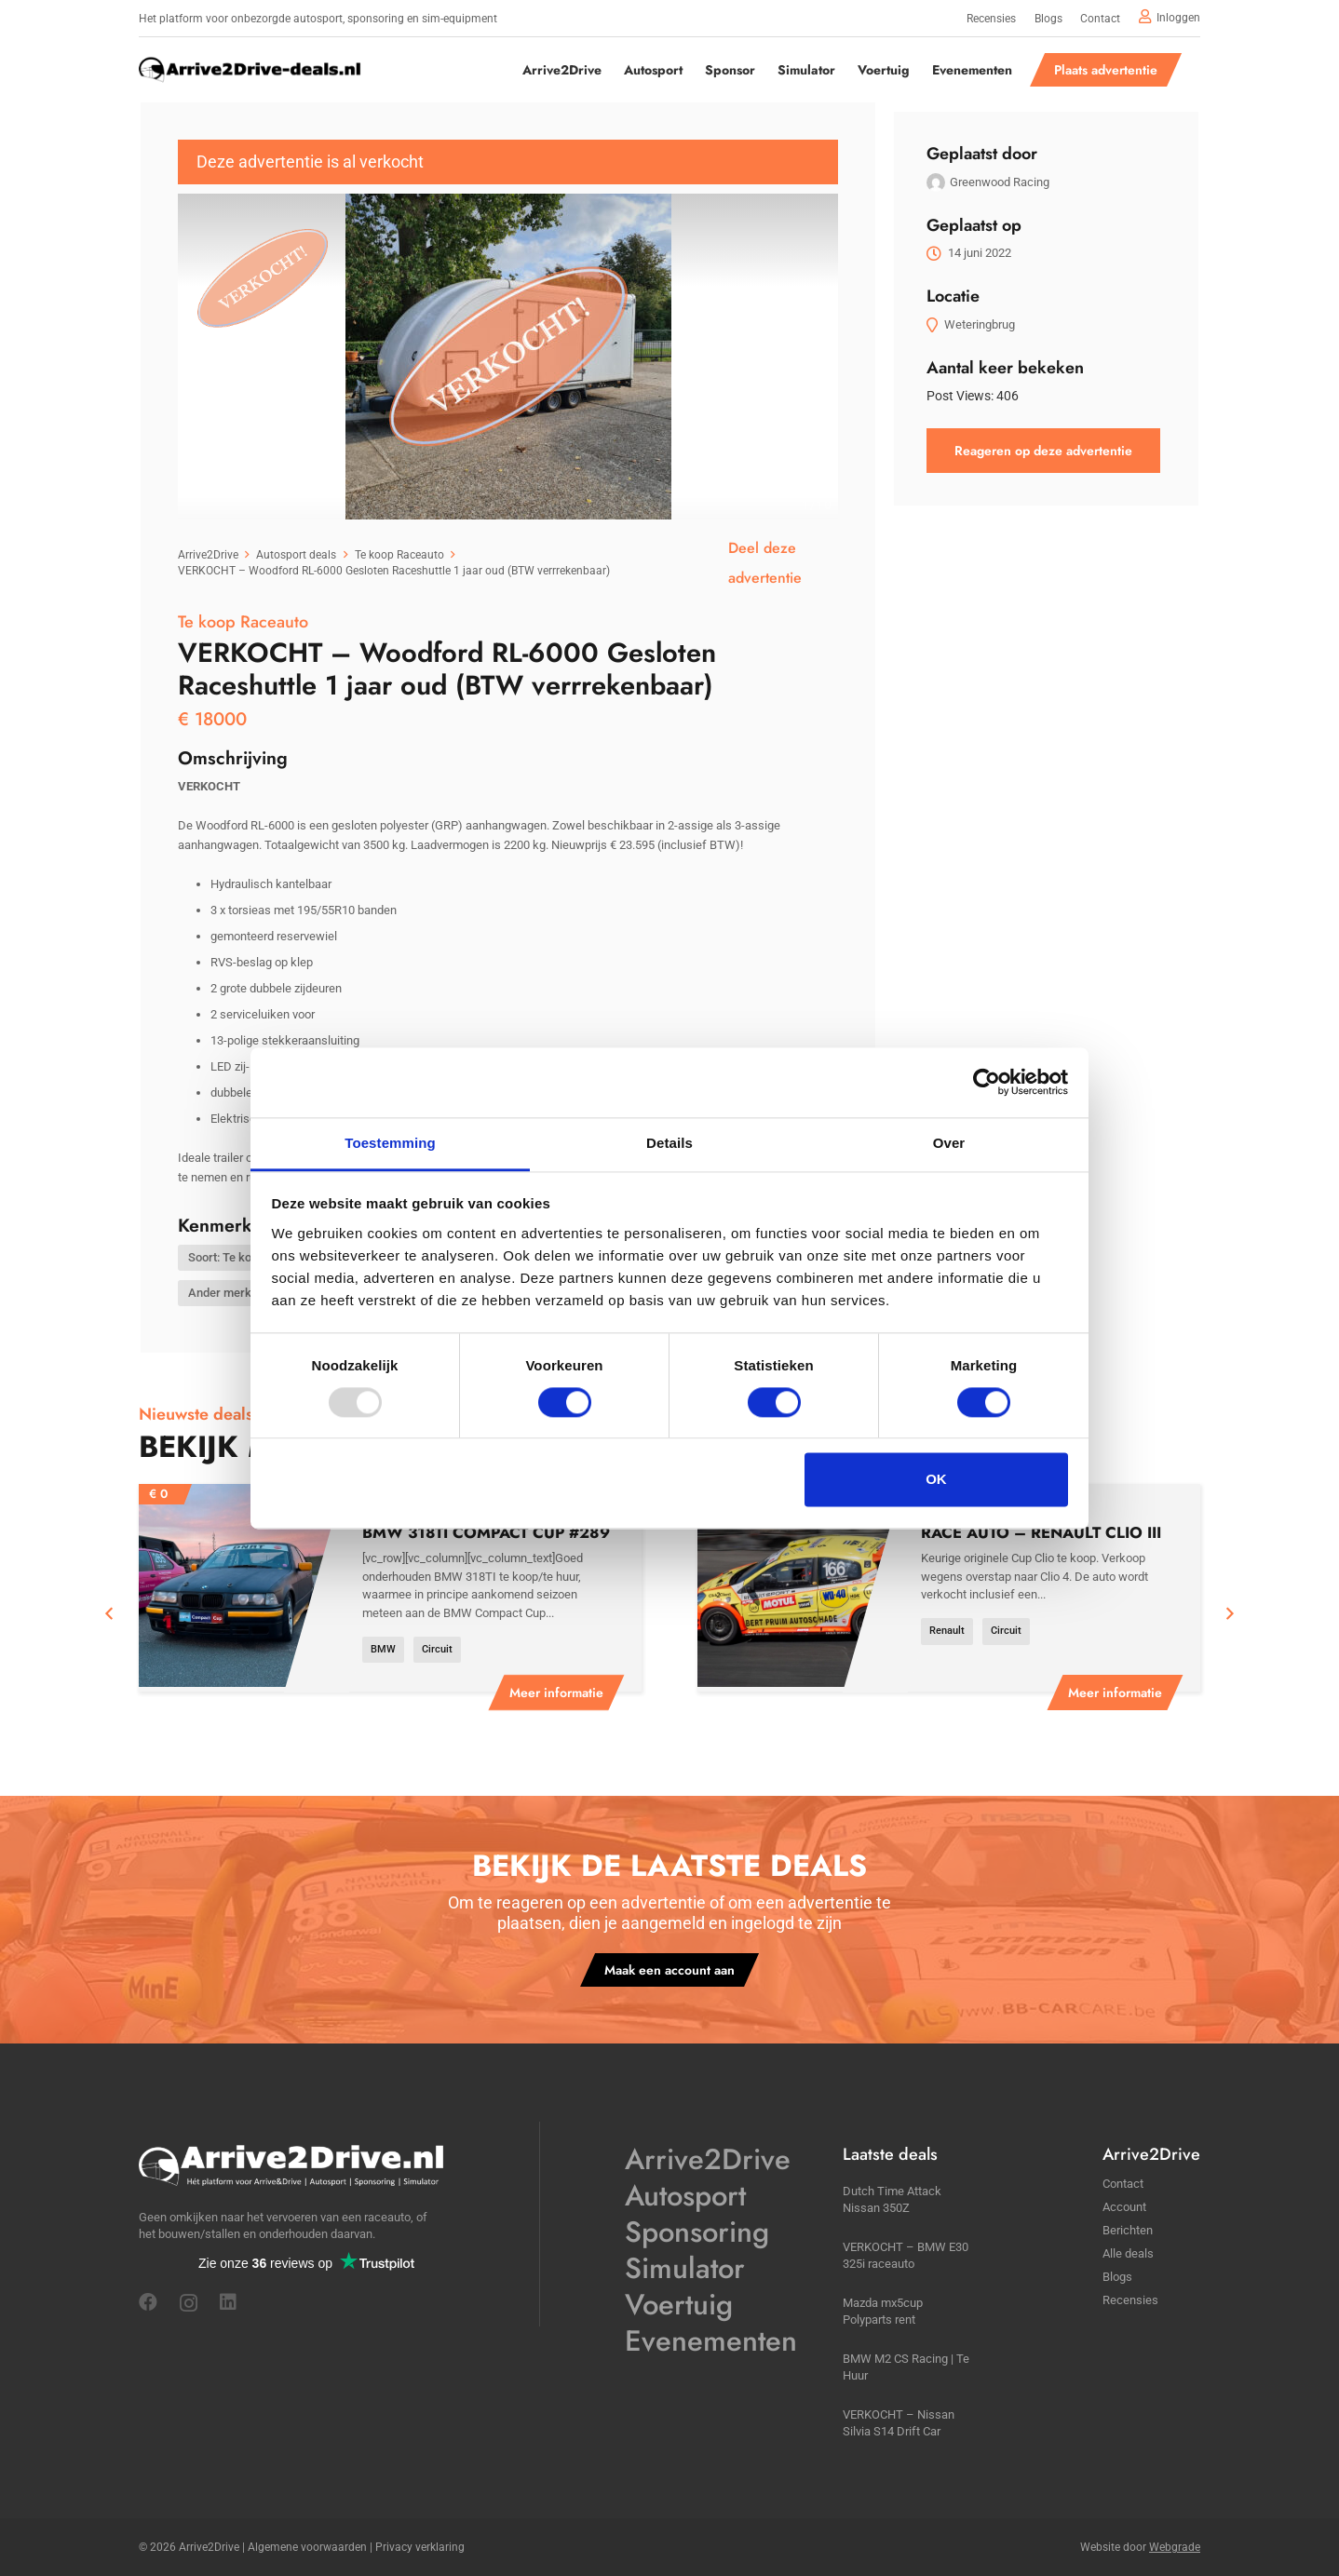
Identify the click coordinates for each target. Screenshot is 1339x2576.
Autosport (685, 2196)
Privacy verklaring (420, 2547)
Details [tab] (669, 1143)
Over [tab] (949, 1143)
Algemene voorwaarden (307, 2547)
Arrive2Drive (708, 2159)
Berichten (1127, 2230)
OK (936, 1480)
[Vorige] (110, 1614)
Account (1124, 2207)
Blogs (1117, 2277)
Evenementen (711, 2341)
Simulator (685, 2268)
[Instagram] (188, 2303)
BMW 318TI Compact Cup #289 (486, 1532)
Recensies (1130, 2300)
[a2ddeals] (250, 70)
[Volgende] (1228, 1614)
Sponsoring (697, 2232)
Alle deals (1128, 2253)
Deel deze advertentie (765, 562)
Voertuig (679, 2305)
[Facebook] (148, 2302)
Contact (1122, 2184)
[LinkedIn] (228, 2302)
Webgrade (1174, 2547)
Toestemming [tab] (390, 1143)
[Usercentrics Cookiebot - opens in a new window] (986, 1082)
